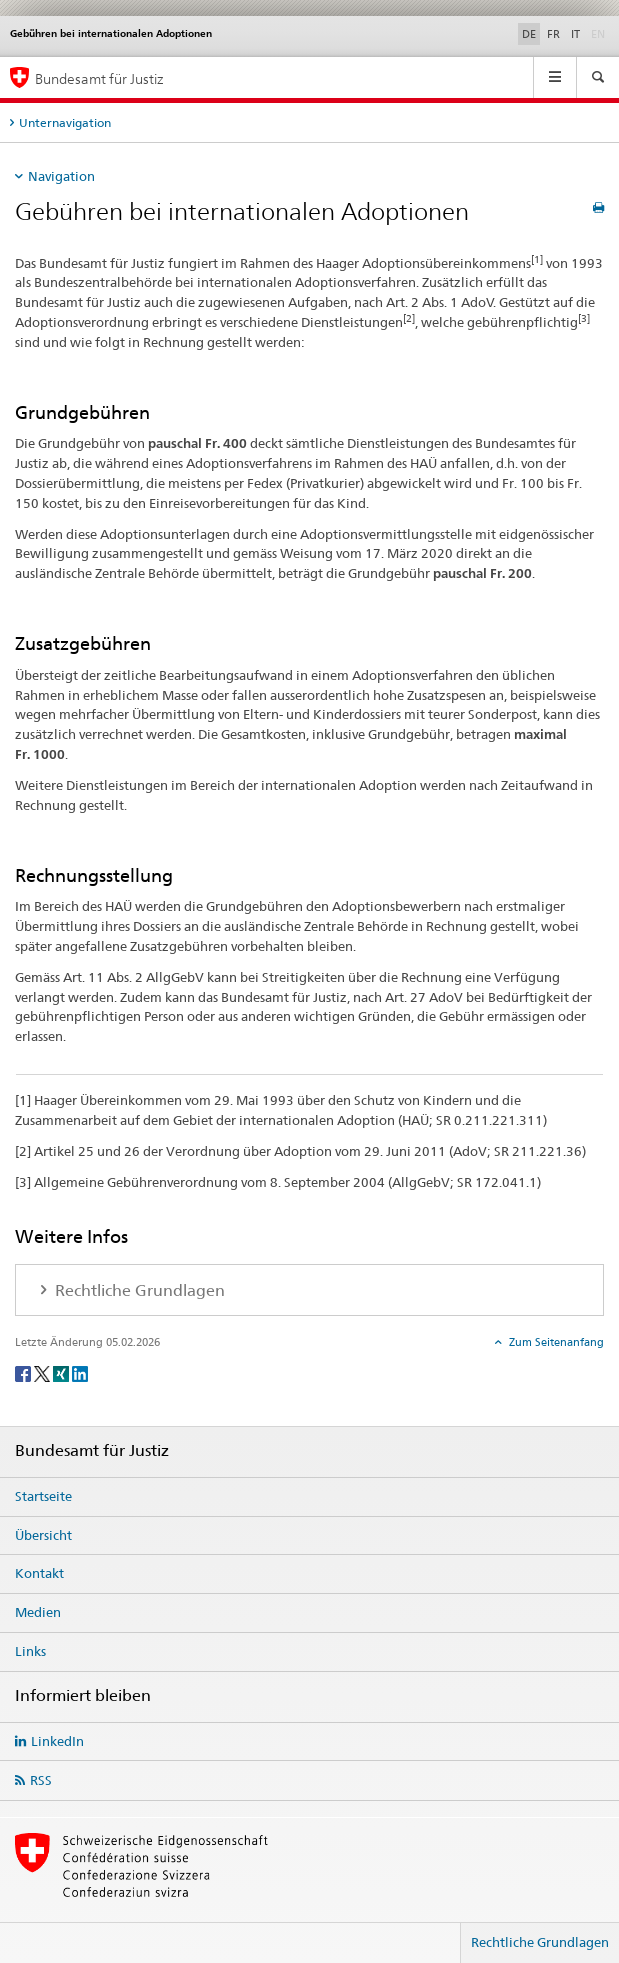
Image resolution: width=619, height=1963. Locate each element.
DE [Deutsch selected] (529, 34)
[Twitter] (43, 1372)
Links (30, 1651)
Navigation (61, 176)
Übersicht (43, 1535)
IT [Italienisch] (575, 34)
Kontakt (39, 1573)
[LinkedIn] (80, 1372)
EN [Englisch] (600, 33)
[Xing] (62, 1372)
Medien (38, 1612)
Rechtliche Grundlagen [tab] (138, 1290)
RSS (41, 1780)
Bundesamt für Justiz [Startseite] (99, 78)
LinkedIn (57, 1741)
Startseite (43, 1496)
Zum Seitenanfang (555, 1342)
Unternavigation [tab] (65, 122)
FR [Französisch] (553, 34)
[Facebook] (24, 1372)
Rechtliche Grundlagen (540, 1942)
